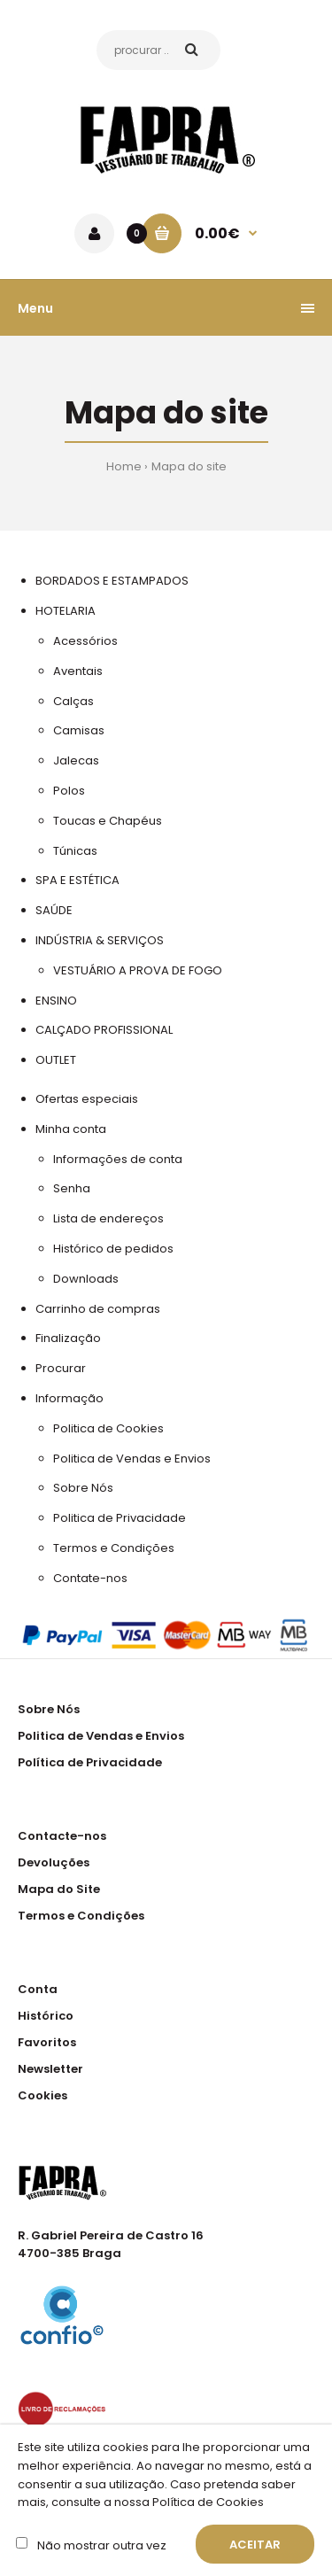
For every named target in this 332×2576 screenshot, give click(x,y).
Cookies (42, 2095)
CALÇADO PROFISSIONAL (104, 1029)
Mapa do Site (59, 1889)
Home (124, 466)
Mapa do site (189, 466)
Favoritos (47, 2042)
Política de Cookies (207, 2502)
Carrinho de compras (97, 1308)
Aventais (78, 671)
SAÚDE (54, 910)
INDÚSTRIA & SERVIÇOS (99, 940)
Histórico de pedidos (113, 1248)
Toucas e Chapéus (107, 820)
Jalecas (76, 760)
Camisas (78, 730)
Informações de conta (117, 1159)
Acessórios (85, 640)
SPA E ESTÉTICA (77, 880)
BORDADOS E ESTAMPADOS (112, 580)
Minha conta (70, 1129)
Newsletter (50, 2068)
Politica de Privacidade (119, 1517)
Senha (71, 1188)
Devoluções (53, 1862)
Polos (69, 790)
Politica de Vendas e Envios (132, 1458)
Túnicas (75, 850)
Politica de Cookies (108, 1428)
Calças (73, 701)
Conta (38, 1989)
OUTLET (55, 1059)
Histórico (45, 2015)
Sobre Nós (83, 1487)
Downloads (86, 1278)
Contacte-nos (62, 1835)
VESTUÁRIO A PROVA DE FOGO (137, 970)
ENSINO (56, 1000)
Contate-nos (90, 1578)
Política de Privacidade (90, 1762)
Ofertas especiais (86, 1098)
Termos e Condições (113, 1548)
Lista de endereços (108, 1218)
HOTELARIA (65, 610)
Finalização (68, 1338)
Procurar (60, 1368)
